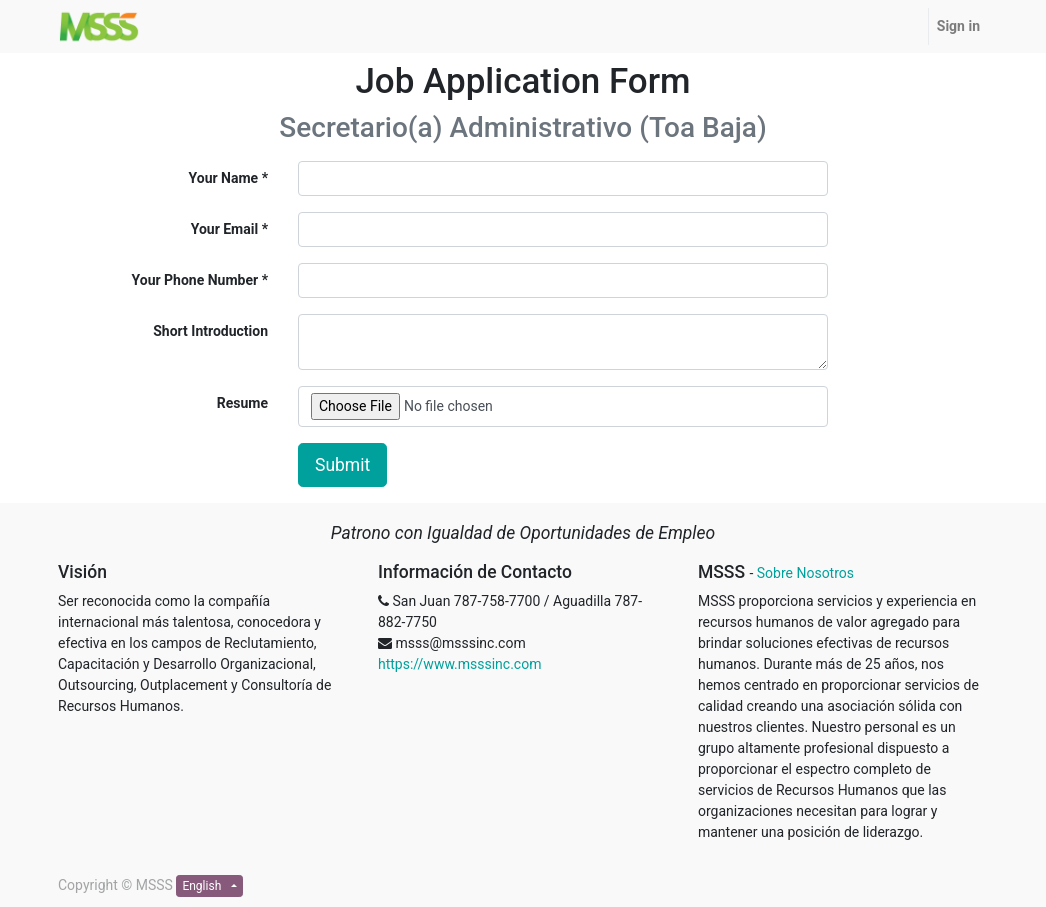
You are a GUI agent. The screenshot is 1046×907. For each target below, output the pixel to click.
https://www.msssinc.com (459, 664)
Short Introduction (210, 331)
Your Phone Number (195, 280)
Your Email (224, 229)
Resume (242, 403)
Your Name (224, 178)
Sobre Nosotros (805, 573)
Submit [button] (342, 465)
